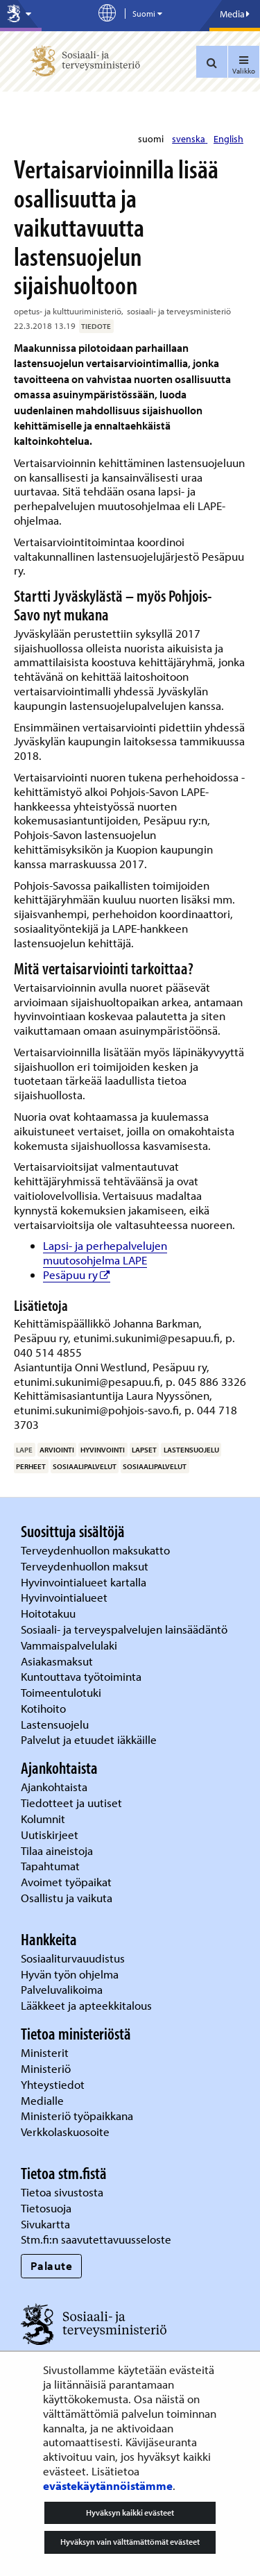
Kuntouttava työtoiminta (81, 1676)
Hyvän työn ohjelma (70, 1974)
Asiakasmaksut (57, 1661)
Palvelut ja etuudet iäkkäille (89, 1739)
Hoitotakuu (49, 1613)
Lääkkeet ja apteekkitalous (86, 2005)
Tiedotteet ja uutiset (73, 1802)
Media (235, 14)
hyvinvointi (102, 1450)
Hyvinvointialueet (65, 1597)
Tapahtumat (50, 1865)
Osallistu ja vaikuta (66, 1897)
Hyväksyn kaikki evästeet (130, 2512)
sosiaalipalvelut (84, 1466)
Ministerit (46, 2052)
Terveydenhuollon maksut (86, 1566)
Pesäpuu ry (76, 1274)
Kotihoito (43, 1708)
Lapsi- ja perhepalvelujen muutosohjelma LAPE (105, 1252)
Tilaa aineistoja (57, 1850)
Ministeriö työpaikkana (78, 2115)
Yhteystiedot (54, 2084)
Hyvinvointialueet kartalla (85, 1582)
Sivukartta (45, 2224)
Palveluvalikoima (62, 1989)
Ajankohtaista (54, 1786)
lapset (144, 1450)
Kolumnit (44, 1818)
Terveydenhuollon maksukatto (97, 1550)
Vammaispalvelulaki (70, 1645)
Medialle (44, 2100)
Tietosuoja (46, 2208)
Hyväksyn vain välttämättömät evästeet (130, 2541)
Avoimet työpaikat (66, 1881)
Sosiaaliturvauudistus (73, 1958)
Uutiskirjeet (51, 1834)
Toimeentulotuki (62, 1692)
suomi (152, 139)
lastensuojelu (191, 1450)
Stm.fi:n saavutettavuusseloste (96, 2239)
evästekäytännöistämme (108, 2485)
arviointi (57, 1450)
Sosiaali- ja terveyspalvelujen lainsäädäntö (125, 1629)
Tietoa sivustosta (62, 2192)
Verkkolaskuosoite (66, 2131)
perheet (31, 1466)
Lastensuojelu (56, 1724)
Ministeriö (47, 2068)
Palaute (52, 2265)
